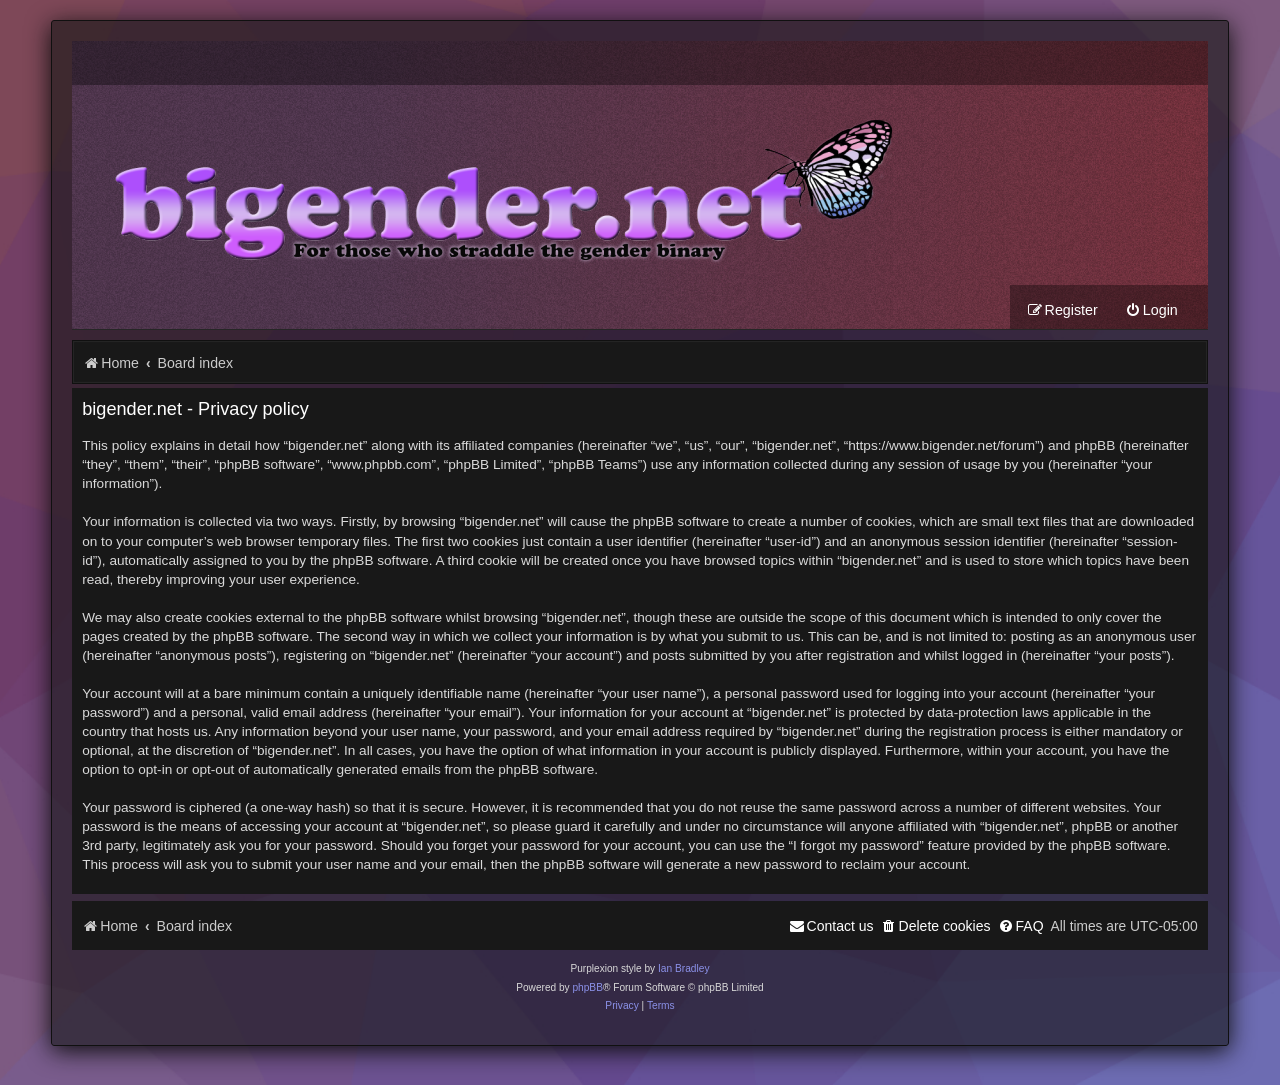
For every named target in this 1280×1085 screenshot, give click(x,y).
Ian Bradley (684, 968)
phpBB (587, 987)
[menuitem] (1151, 310)
